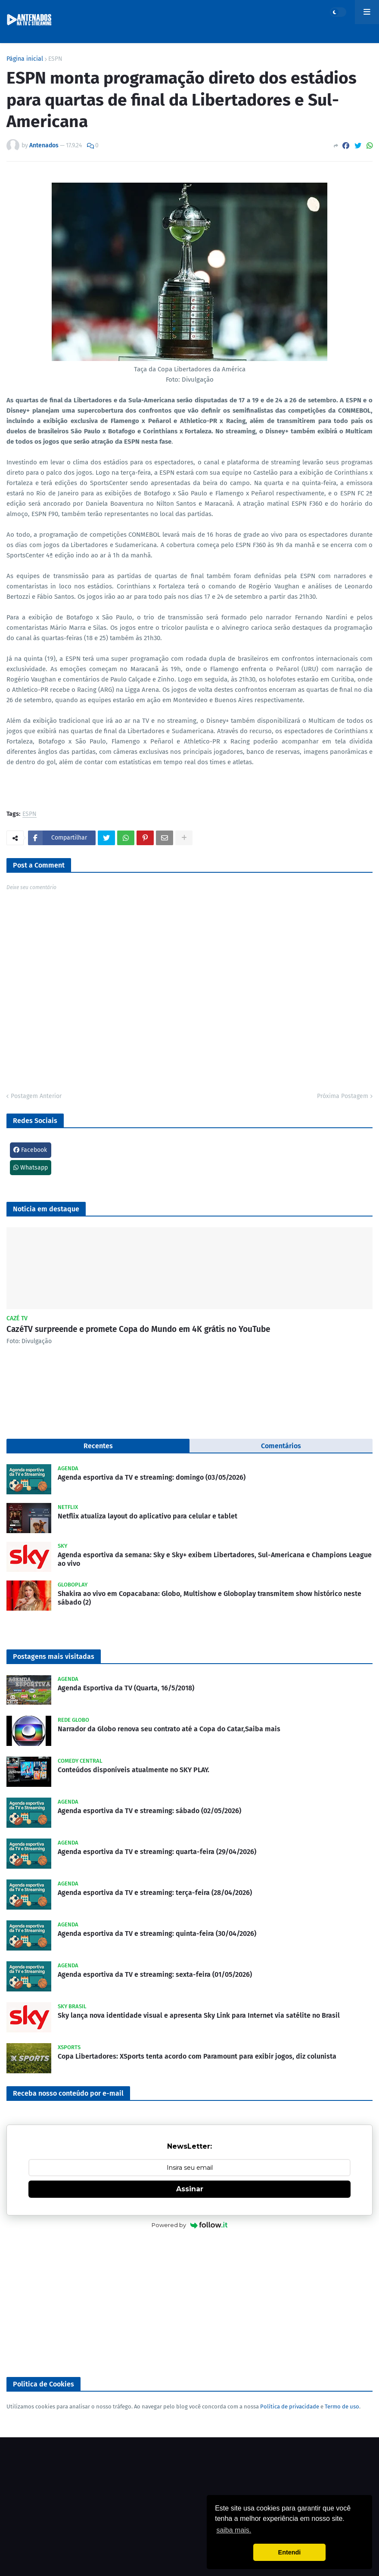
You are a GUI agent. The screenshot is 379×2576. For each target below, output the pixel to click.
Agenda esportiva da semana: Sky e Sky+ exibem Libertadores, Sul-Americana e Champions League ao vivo (215, 1559)
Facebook (30, 1150)
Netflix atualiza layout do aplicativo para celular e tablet (147, 1516)
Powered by (190, 2224)
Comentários (281, 1446)
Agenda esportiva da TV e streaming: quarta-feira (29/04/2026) (157, 1852)
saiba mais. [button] (233, 2530)
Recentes (98, 1446)
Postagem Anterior (36, 1096)
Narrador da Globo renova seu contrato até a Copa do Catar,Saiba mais (169, 1729)
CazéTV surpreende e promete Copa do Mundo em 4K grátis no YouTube (138, 1329)
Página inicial (24, 59)
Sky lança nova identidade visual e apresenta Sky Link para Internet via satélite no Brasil (199, 2015)
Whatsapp (30, 1167)
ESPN (55, 59)
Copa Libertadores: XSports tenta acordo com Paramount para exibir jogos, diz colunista (197, 2056)
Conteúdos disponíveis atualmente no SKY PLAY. (133, 1770)
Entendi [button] (289, 2552)
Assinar (189, 2189)
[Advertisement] (189, 2303)
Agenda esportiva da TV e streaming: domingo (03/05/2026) (151, 1477)
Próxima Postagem (342, 1096)
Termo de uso (342, 2406)
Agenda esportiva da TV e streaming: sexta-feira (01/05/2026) (155, 1974)
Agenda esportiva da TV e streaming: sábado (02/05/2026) (149, 1811)
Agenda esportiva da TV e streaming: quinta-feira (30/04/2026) (157, 1933)
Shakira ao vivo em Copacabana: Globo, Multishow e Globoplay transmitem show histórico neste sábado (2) (209, 1598)
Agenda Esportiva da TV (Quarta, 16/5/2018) (126, 1688)
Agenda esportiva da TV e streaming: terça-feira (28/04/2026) (155, 1892)
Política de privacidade (289, 2406)
